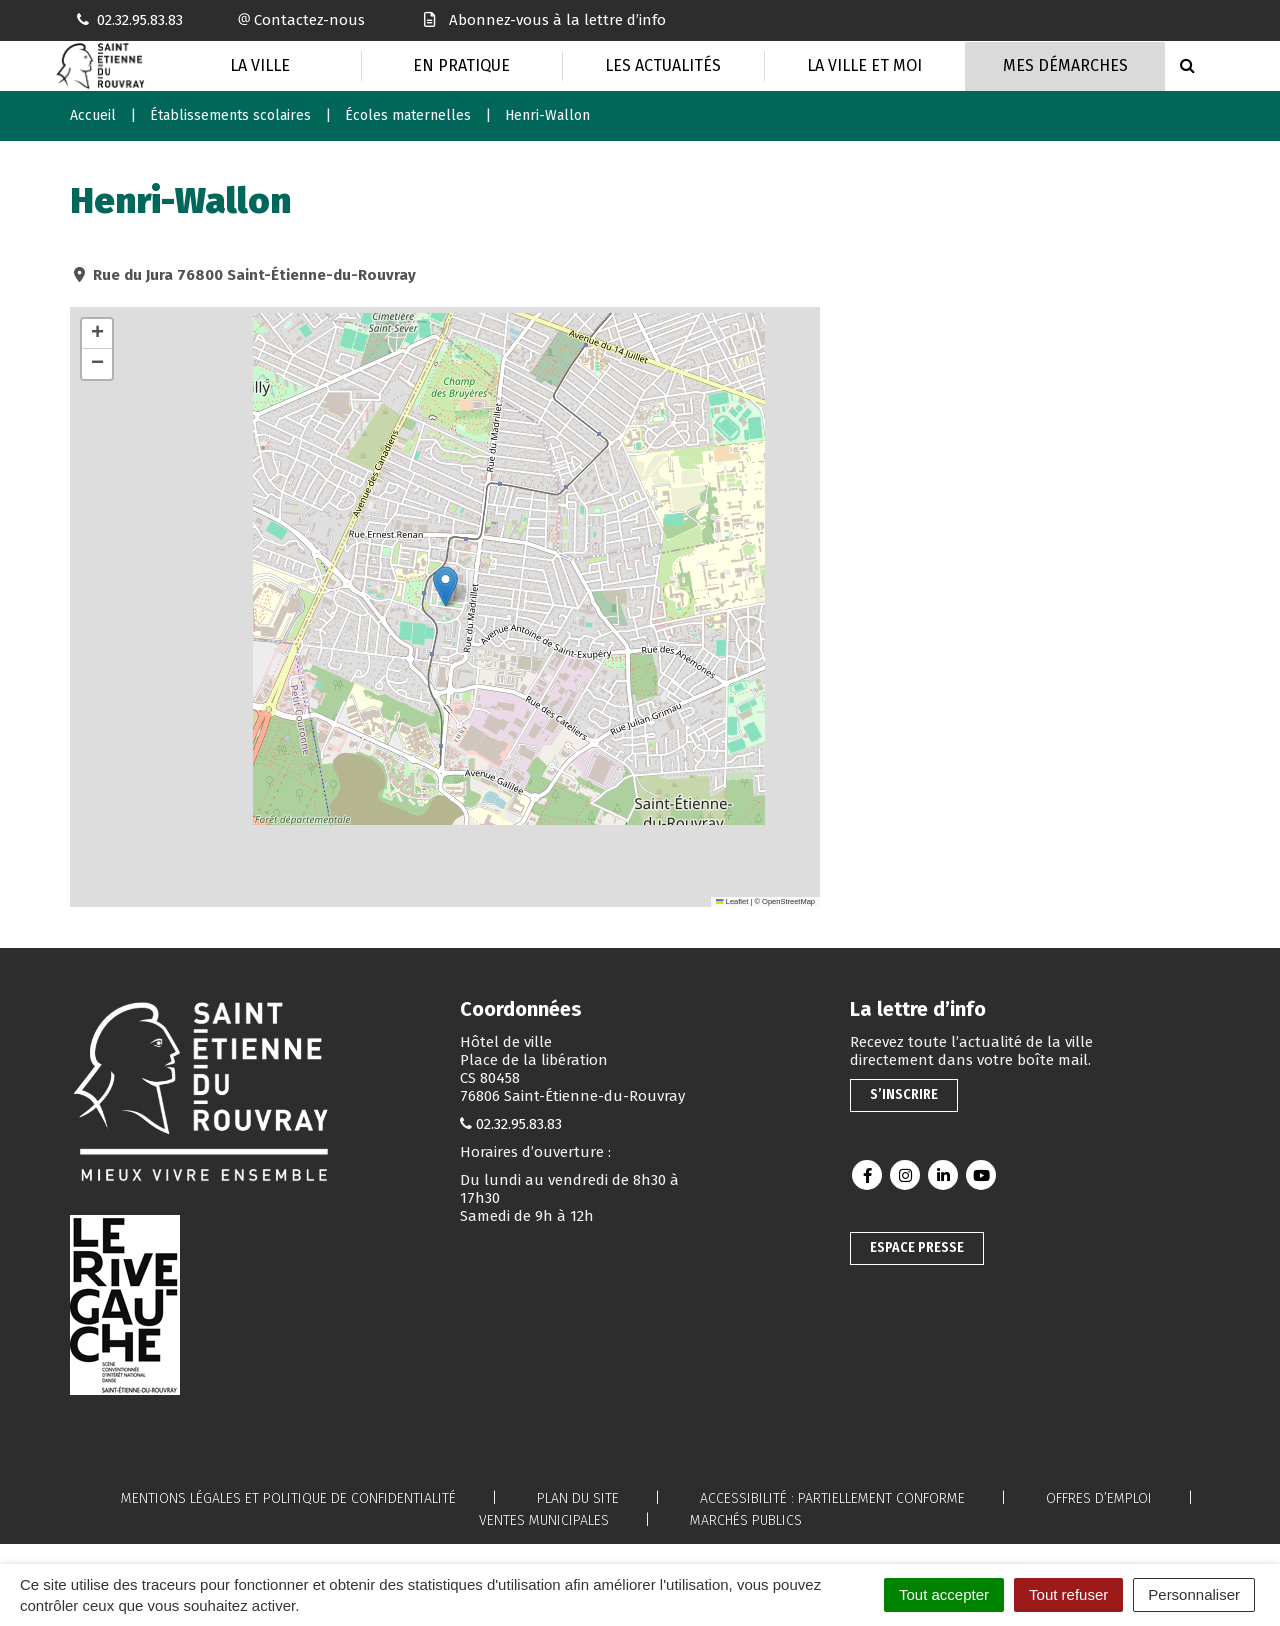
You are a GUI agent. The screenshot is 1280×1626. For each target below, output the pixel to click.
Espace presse (917, 1247)
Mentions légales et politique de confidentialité (288, 1498)
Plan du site (578, 1498)
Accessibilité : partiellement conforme (832, 1498)
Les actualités (663, 65)
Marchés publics (746, 1520)
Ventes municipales (544, 1520)
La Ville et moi (864, 65)
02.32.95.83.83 (519, 1124)
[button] (445, 586)
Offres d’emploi (1099, 1498)
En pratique (461, 65)
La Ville (260, 65)
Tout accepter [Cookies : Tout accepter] (944, 1594)
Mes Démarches (1065, 65)
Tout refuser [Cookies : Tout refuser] (1068, 1594)
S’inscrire (904, 1094)
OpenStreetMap (788, 901)
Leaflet (732, 901)
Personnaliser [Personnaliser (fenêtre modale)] (1194, 1594)
